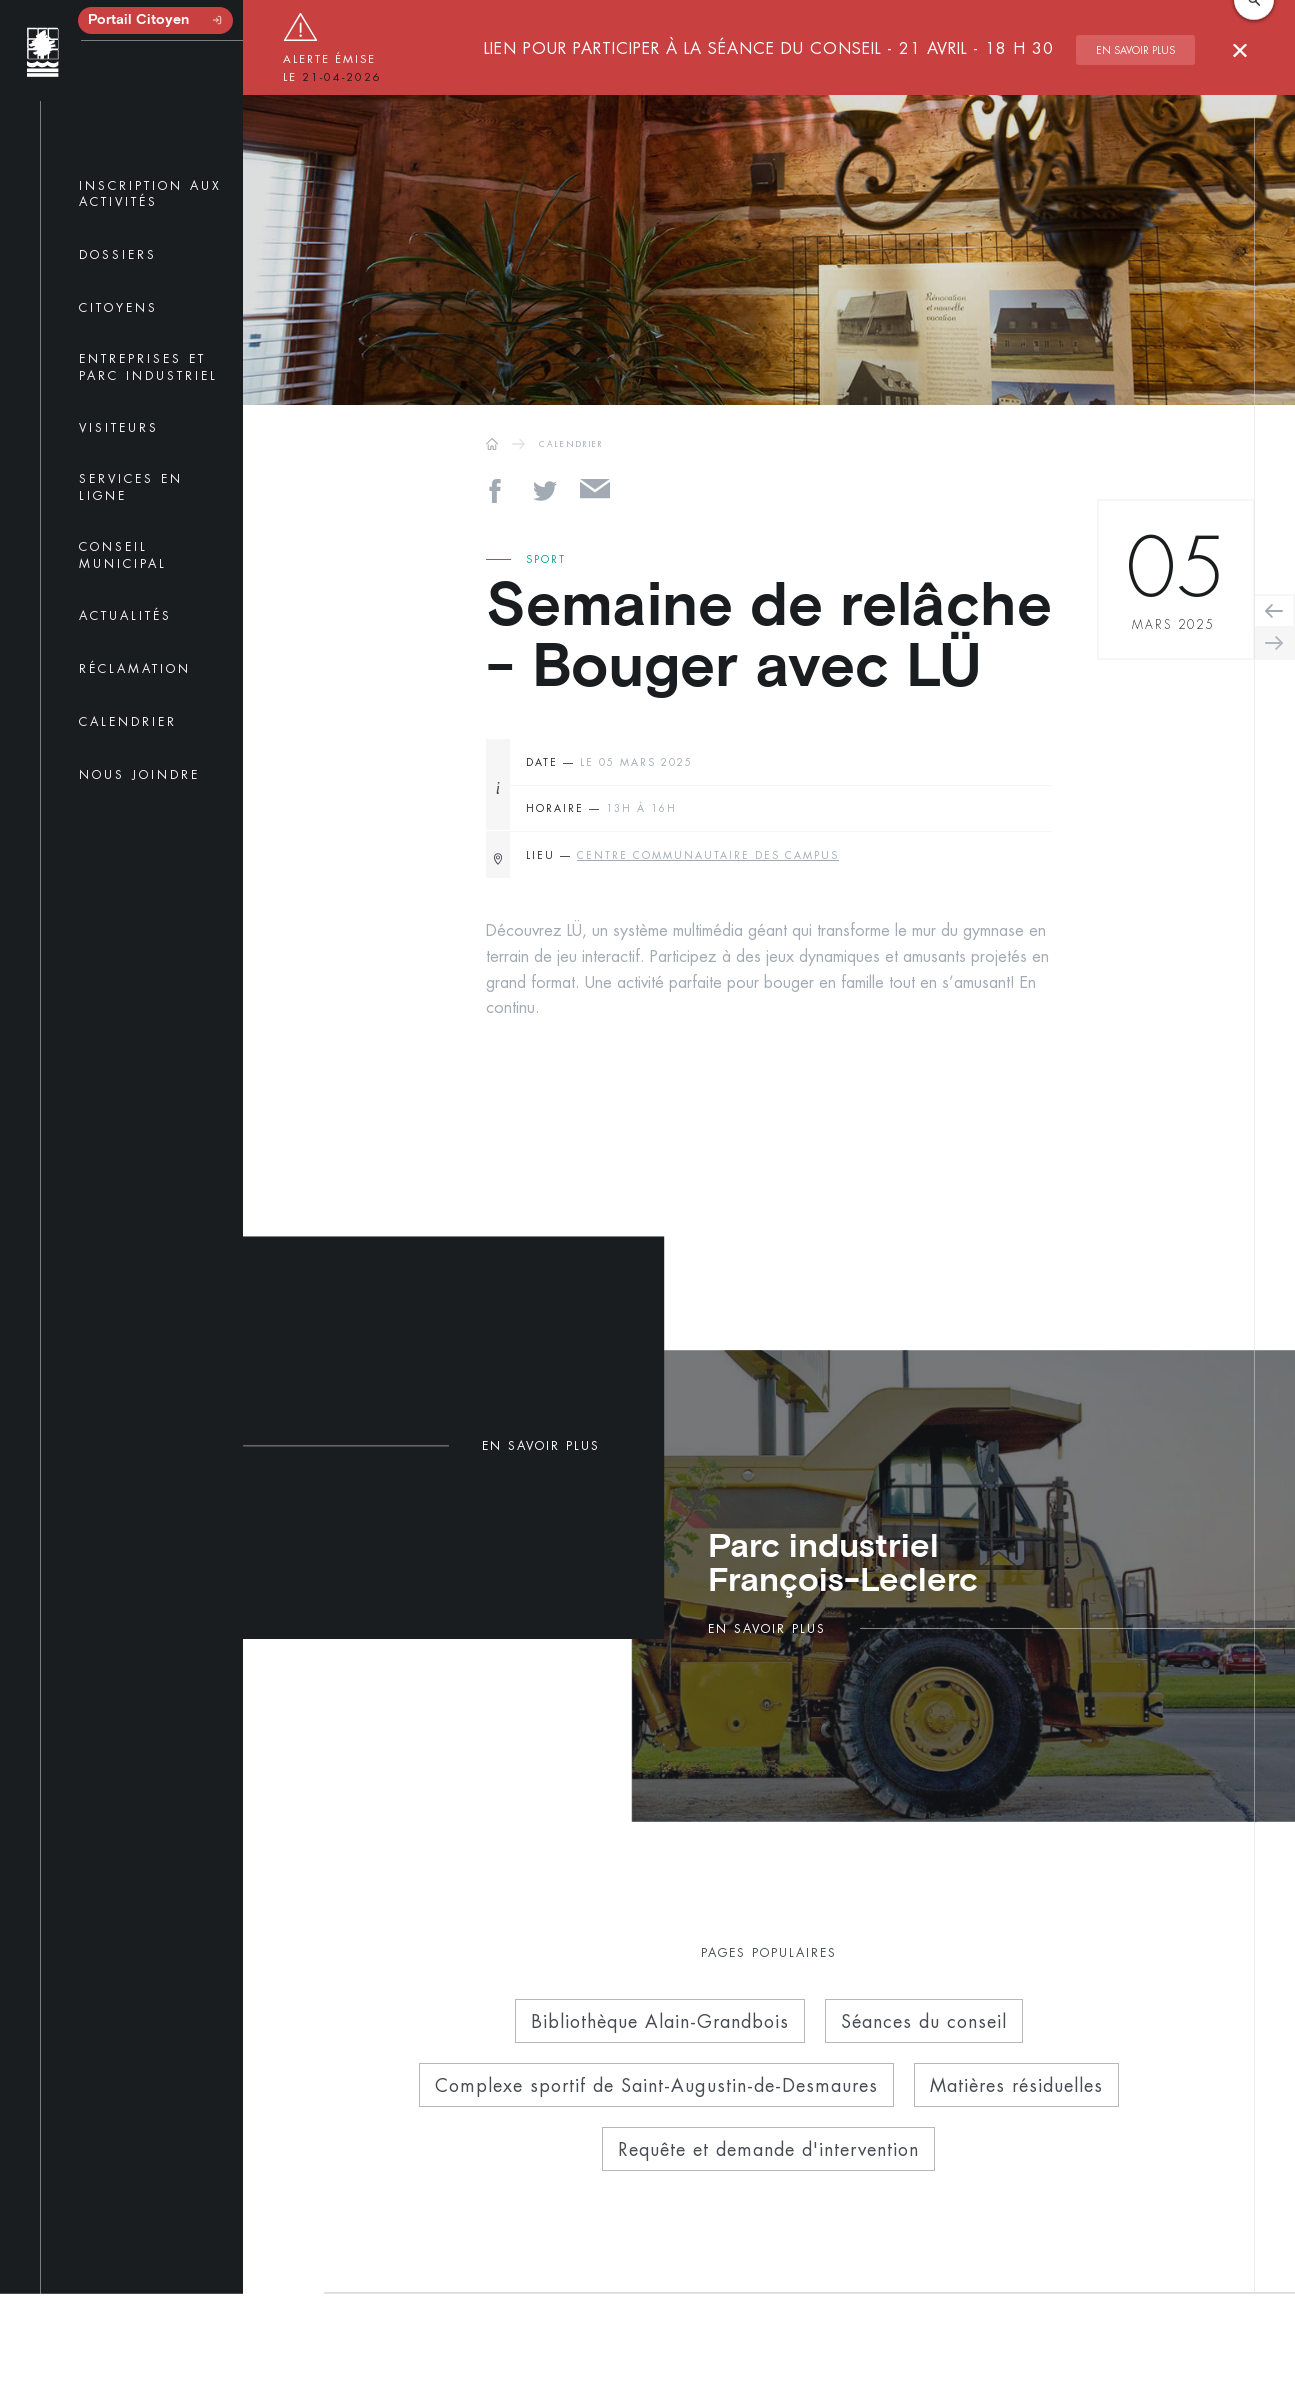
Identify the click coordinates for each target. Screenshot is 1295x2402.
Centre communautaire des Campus (708, 855)
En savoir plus (1135, 50)
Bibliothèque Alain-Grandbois (660, 2021)
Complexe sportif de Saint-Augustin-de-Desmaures (656, 2085)
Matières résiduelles (1016, 2085)
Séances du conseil (924, 2021)
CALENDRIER (571, 444)
